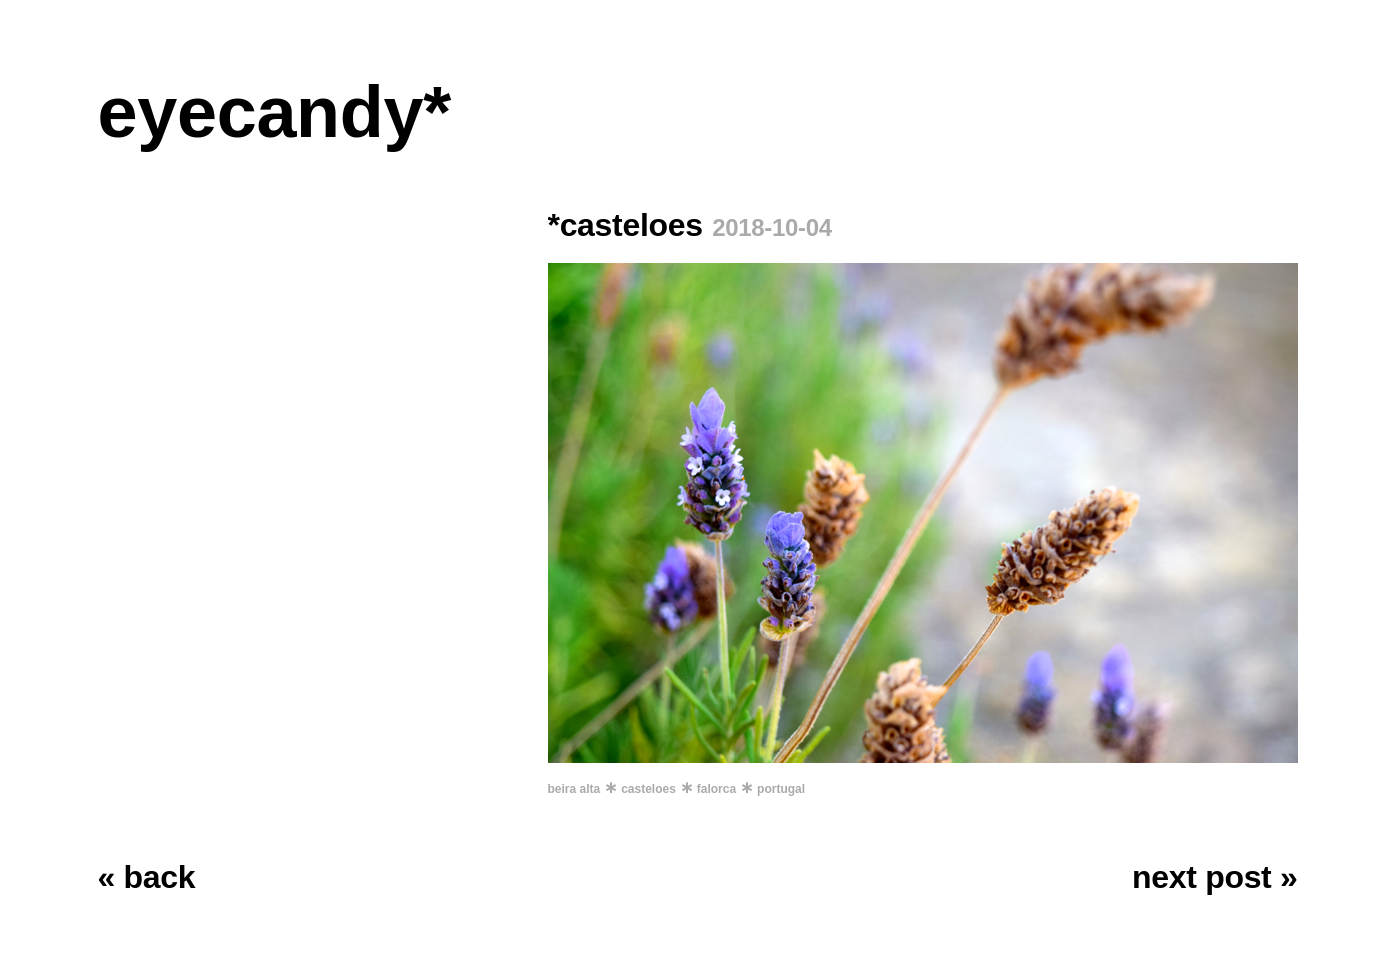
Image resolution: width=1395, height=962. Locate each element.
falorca (716, 789)
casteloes (648, 789)
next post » (1214, 877)
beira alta (574, 789)
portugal (781, 789)
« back (147, 877)
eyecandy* (274, 112)
